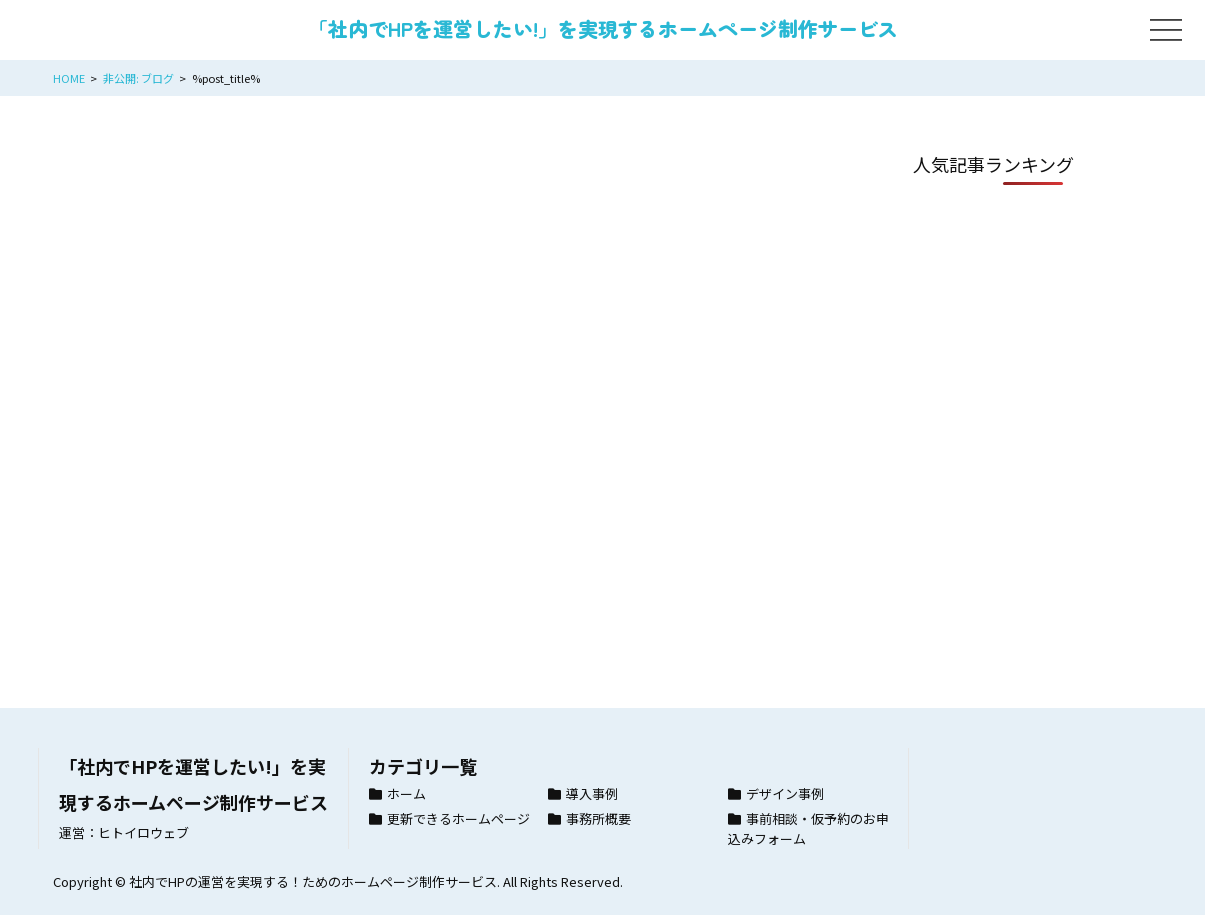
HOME (69, 78)
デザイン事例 (785, 793)
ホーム (406, 793)
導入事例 (592, 793)
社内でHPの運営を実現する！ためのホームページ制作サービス (313, 881)
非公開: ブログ (138, 78)
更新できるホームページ (458, 818)
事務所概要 (598, 818)
